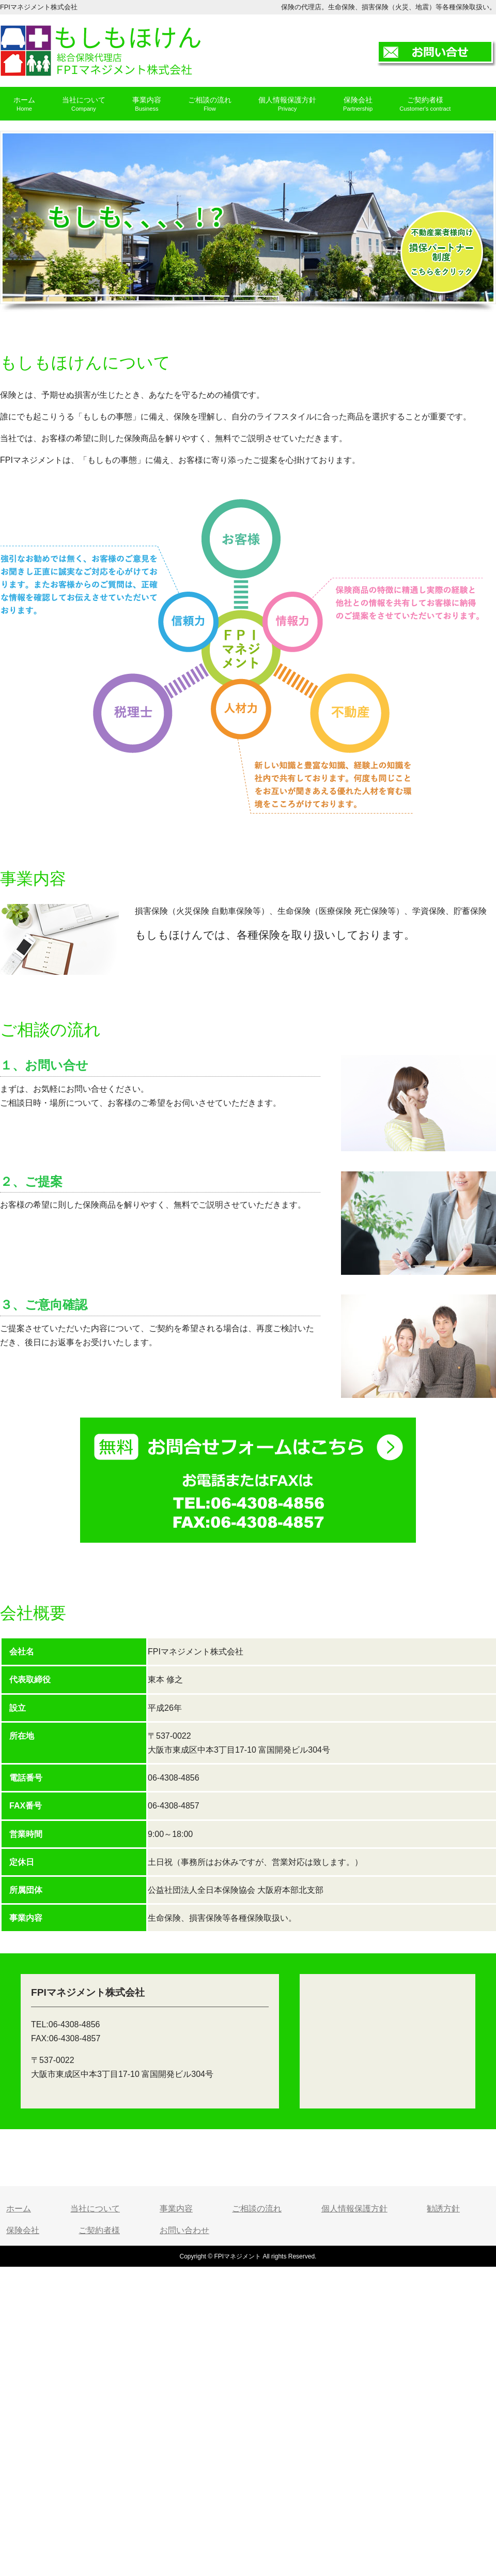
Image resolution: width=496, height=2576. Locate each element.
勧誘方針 (443, 2208)
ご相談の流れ (257, 2208)
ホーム (18, 2208)
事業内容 (176, 2208)
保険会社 (22, 2230)
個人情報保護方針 (354, 2208)
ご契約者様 (99, 2230)
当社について (95, 2208)
